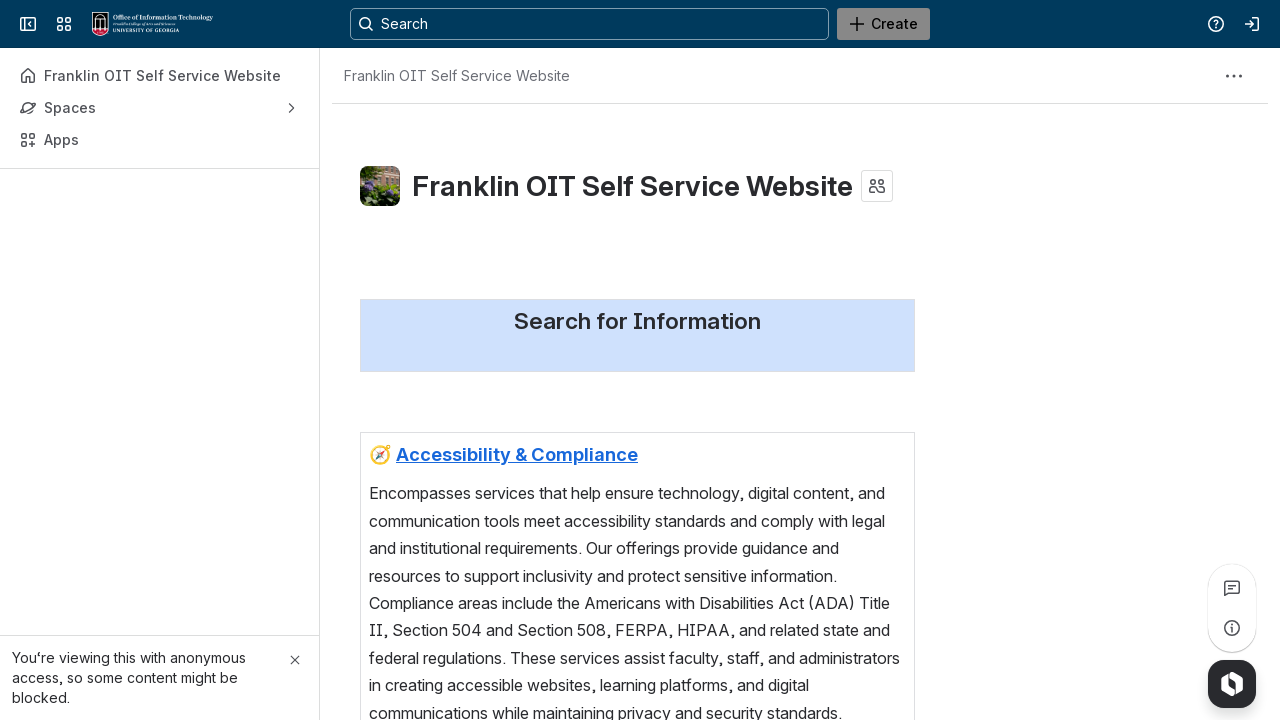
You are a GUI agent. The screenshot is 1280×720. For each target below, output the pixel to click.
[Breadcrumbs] (457, 76)
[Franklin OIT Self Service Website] (152, 24)
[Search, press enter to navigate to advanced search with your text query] (636, 24)
